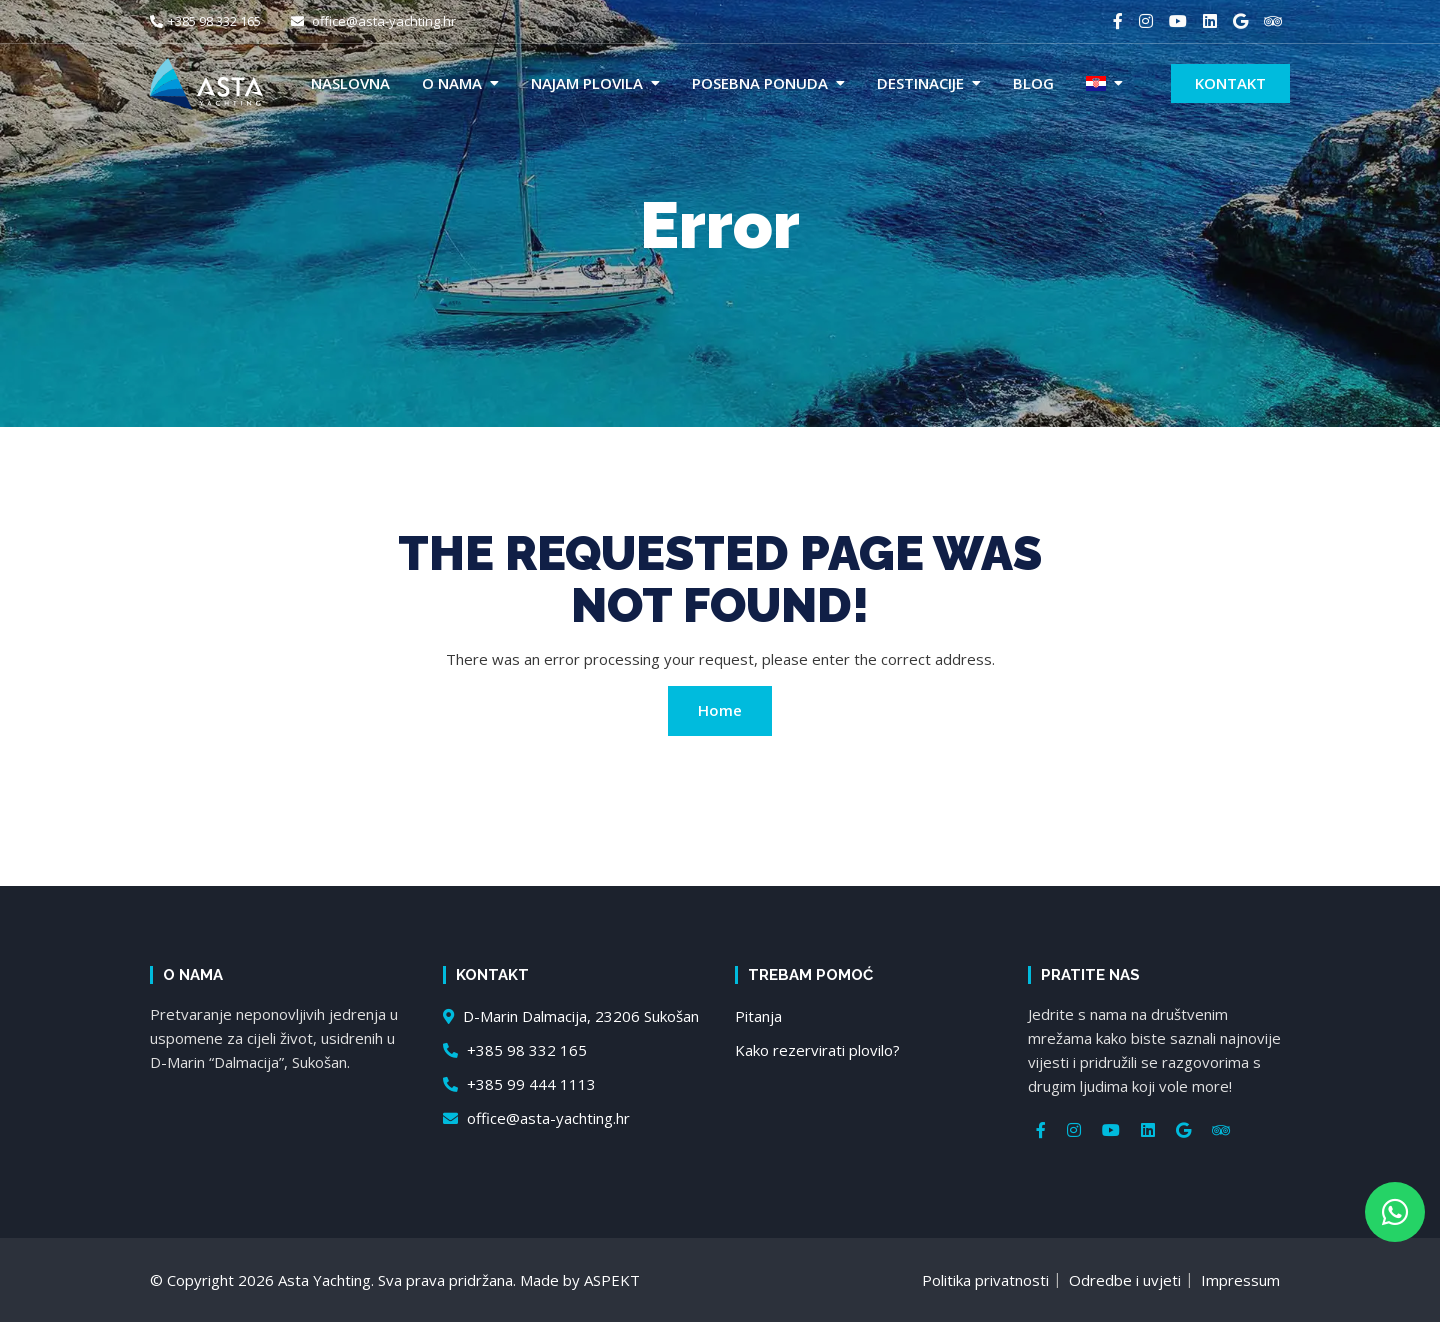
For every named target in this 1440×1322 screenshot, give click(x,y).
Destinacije (920, 83)
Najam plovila (587, 83)
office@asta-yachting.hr (373, 21)
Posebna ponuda (760, 83)
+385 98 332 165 (205, 21)
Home (720, 710)
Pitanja (758, 1016)
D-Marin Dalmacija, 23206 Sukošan (571, 1016)
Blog (1033, 83)
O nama (452, 83)
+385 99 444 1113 (519, 1084)
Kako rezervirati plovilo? (817, 1050)
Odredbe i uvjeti (1125, 1280)
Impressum (1240, 1280)
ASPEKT (612, 1280)
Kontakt (1230, 83)
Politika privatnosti (985, 1280)
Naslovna (350, 83)
